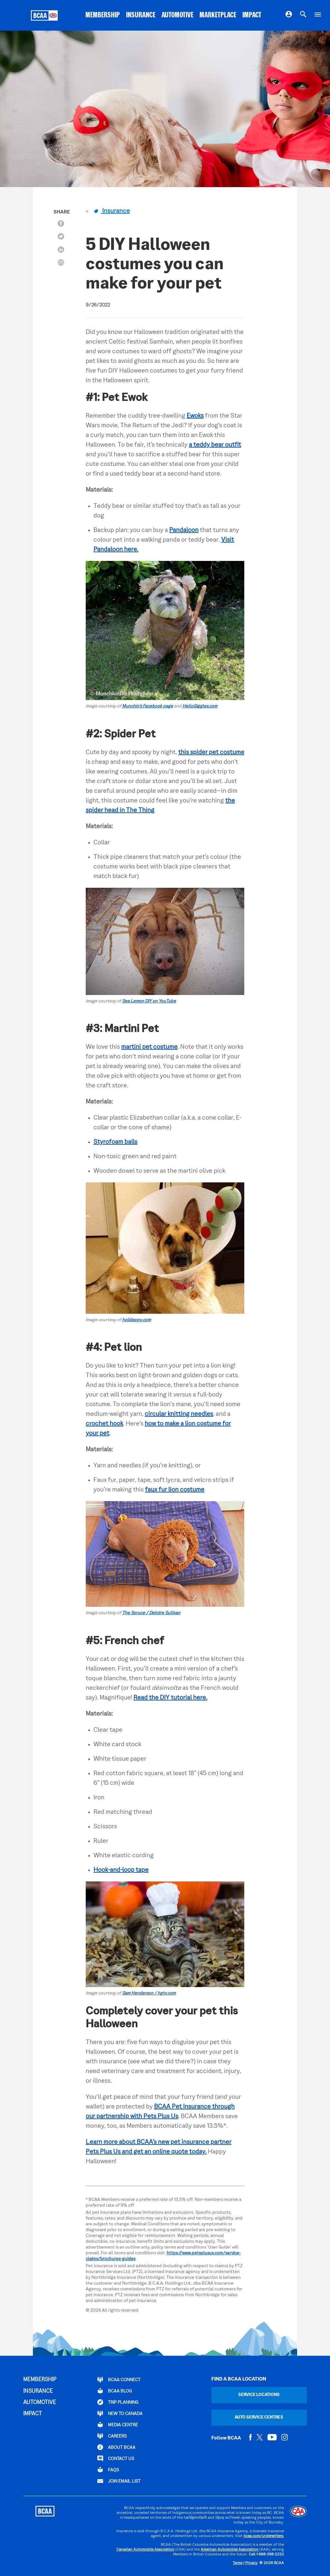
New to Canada (119, 2413)
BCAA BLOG (114, 2391)
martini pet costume (149, 1047)
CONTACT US (115, 2458)
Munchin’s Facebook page (147, 706)
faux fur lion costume (174, 1490)
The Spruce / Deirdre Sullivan (151, 1613)
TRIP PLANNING (117, 2402)
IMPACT (251, 15)
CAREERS (112, 2436)
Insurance (112, 211)
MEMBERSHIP (102, 15)
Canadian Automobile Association (145, 2550)
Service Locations (259, 2395)
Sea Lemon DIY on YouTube (149, 1001)
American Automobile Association (229, 2550)
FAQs (108, 2470)
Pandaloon (184, 530)
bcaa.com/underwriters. (264, 2536)
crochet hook (104, 1424)
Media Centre (117, 2425)
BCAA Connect (119, 2379)
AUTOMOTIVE (177, 15)
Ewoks (195, 416)
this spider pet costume (211, 752)
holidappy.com (136, 1320)
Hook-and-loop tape (121, 1870)
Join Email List (119, 2481)
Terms (237, 2563)
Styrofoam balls (115, 1142)
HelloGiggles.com (199, 706)
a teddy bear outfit (215, 445)
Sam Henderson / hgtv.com (149, 1993)
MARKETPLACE (217, 15)
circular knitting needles (179, 1414)
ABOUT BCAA (116, 2447)
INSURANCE (140, 15)
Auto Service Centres (259, 2417)
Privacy (251, 2563)
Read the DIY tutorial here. (170, 1698)
